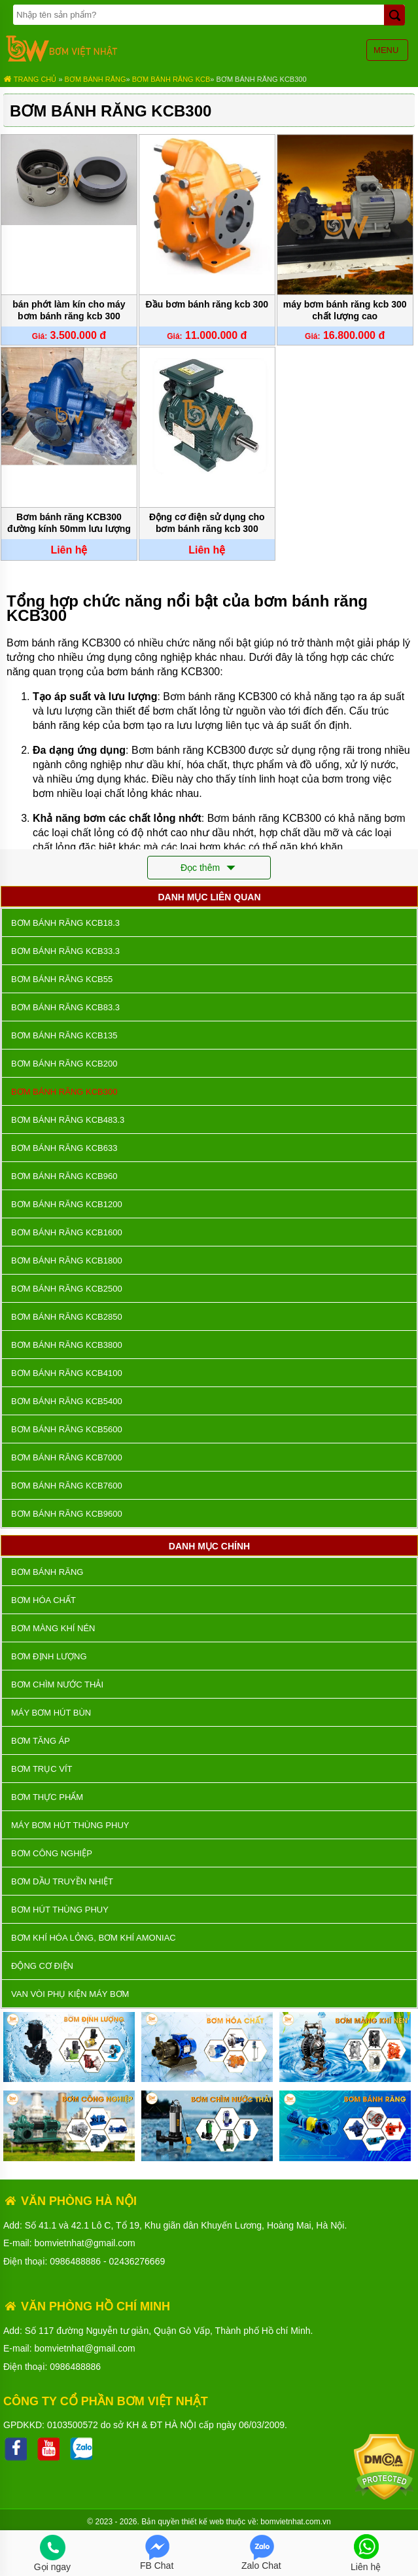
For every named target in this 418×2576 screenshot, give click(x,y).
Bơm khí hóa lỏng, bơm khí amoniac (93, 1938)
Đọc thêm (209, 868)
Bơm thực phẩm (47, 1797)
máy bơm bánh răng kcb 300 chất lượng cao (345, 310)
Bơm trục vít (41, 1769)
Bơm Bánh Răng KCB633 (64, 1148)
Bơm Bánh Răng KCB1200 (66, 1204)
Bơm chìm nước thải (57, 1684)
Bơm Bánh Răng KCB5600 (66, 1429)
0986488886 (75, 2261)
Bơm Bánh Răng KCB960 (64, 1176)
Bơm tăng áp (40, 1741)
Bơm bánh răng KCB (171, 79)
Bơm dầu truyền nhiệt (62, 1881)
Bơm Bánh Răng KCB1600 (66, 1232)
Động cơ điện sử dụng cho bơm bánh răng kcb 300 (207, 523)
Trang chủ (29, 79)
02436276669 (137, 2261)
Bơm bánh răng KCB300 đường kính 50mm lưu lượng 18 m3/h (69, 524)
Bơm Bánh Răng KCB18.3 (65, 923)
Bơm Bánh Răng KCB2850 (66, 1317)
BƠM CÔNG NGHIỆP (51, 1853)
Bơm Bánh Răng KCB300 (262, 79)
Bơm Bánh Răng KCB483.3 (67, 1120)
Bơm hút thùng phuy (60, 1909)
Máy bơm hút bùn (51, 1713)
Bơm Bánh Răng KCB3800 (66, 1345)
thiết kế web (203, 2521)
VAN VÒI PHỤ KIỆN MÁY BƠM (70, 1994)
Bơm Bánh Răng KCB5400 (66, 1401)
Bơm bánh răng (95, 79)
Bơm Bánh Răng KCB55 (62, 979)
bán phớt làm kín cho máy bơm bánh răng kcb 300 (68, 310)
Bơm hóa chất (43, 1600)
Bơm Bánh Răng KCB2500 (66, 1289)
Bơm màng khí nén (53, 1628)
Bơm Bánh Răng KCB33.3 (65, 951)
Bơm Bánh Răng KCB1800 (66, 1260)
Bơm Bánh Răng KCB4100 (66, 1373)
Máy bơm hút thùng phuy (70, 1825)
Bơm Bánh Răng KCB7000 (66, 1457)
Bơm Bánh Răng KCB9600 (66, 1514)
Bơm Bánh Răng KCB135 (64, 1035)
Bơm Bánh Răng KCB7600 (66, 1486)
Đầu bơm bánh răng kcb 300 (207, 304)
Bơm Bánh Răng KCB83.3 (65, 1007)
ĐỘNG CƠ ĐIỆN (42, 1966)
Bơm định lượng (49, 1656)
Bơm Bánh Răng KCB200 (64, 1063)
